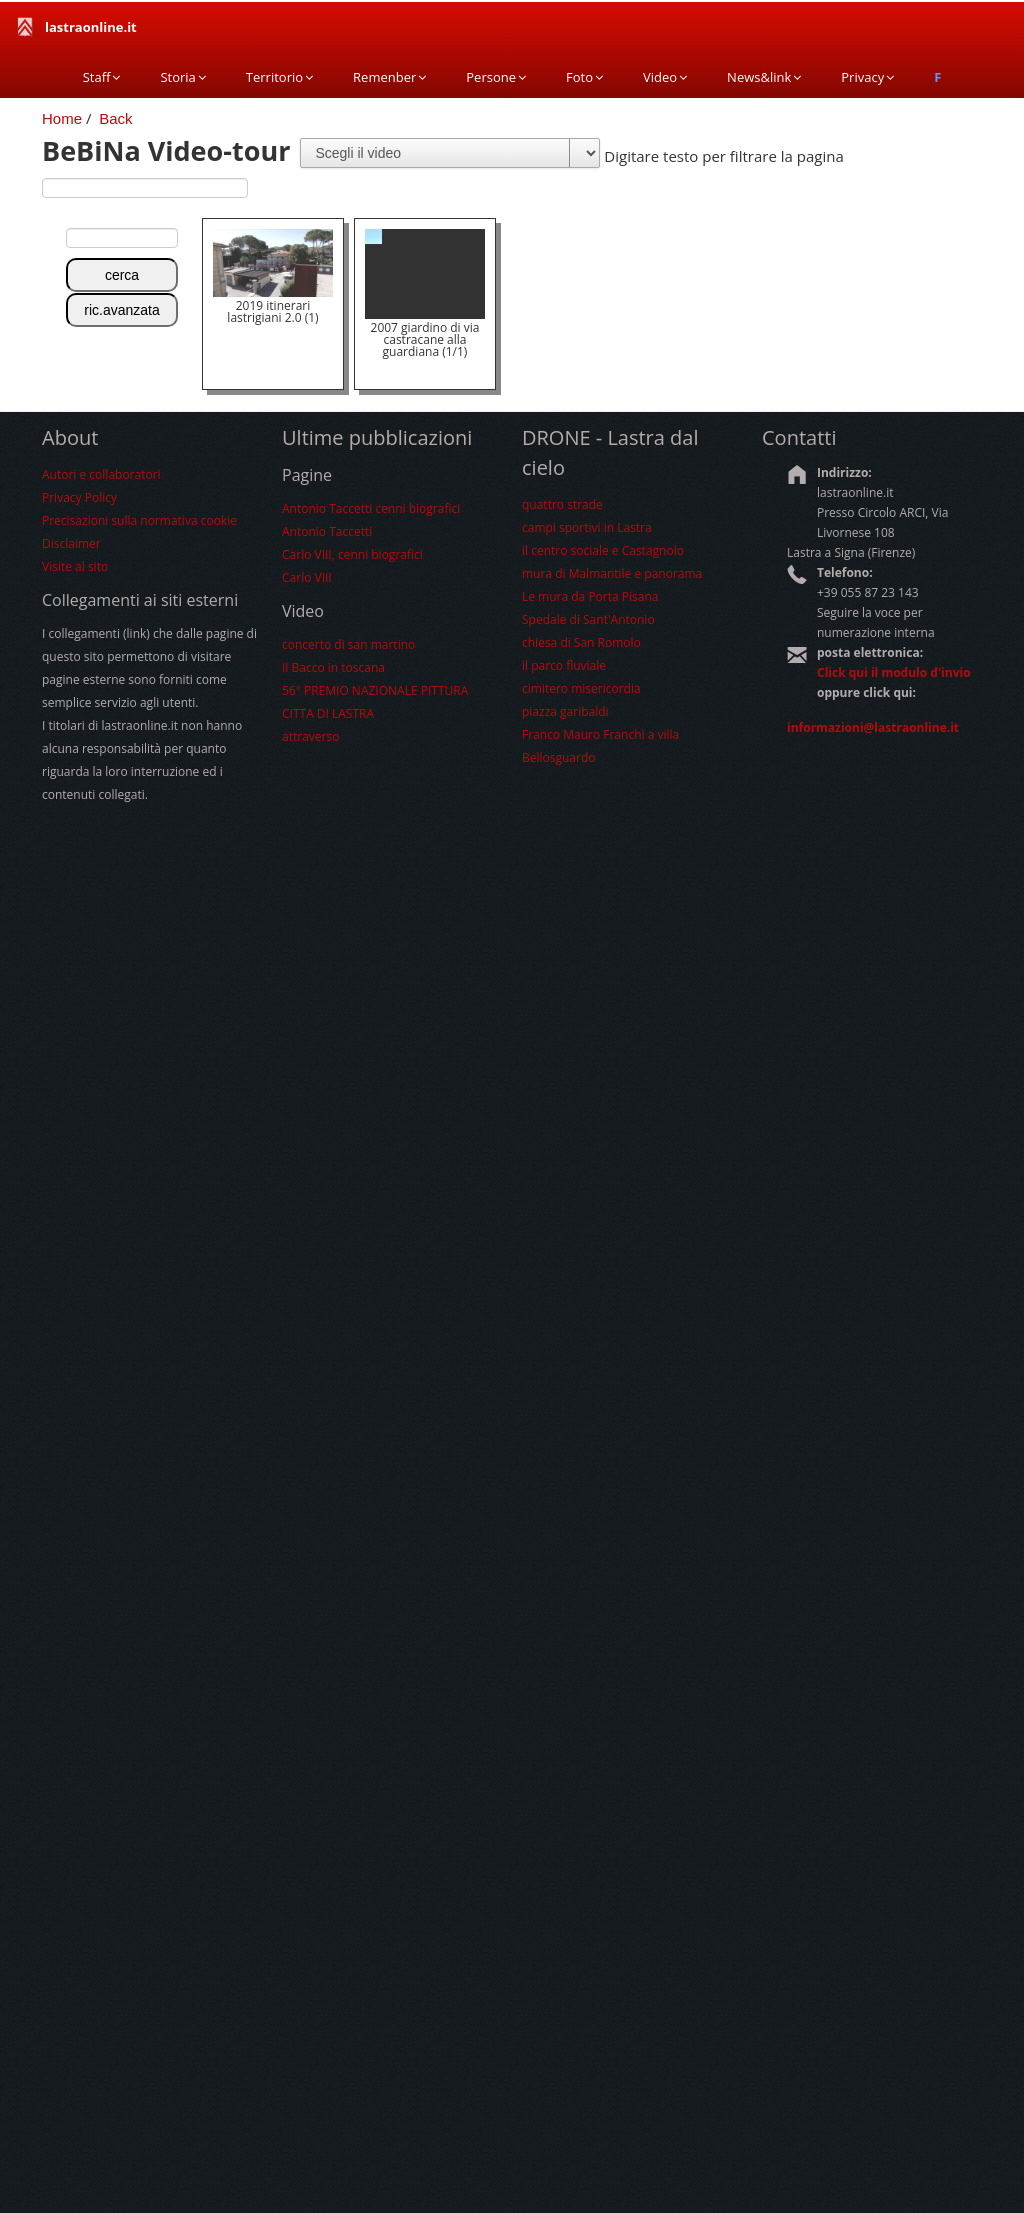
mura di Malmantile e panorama (612, 573)
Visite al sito (75, 566)
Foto (584, 77)
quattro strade (562, 504)
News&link (764, 77)
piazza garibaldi (565, 711)
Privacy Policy (79, 497)
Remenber (389, 77)
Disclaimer (71, 543)
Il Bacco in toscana (333, 667)
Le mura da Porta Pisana (590, 596)
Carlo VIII (307, 577)
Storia (182, 77)
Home (62, 118)
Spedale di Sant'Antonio (588, 619)
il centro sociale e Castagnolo (603, 550)
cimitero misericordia (581, 688)
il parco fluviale (564, 665)
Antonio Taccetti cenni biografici (371, 508)
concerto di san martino (348, 644)
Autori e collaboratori (101, 474)
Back (115, 118)
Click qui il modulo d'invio (894, 672)
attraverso (310, 736)
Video (665, 77)
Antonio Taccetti (327, 531)
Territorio (279, 77)
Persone (496, 77)
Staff (102, 77)
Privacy (867, 77)
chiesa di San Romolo (581, 642)
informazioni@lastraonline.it (873, 727)
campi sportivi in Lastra (587, 527)
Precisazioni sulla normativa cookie (139, 520)
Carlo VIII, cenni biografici (352, 554)
